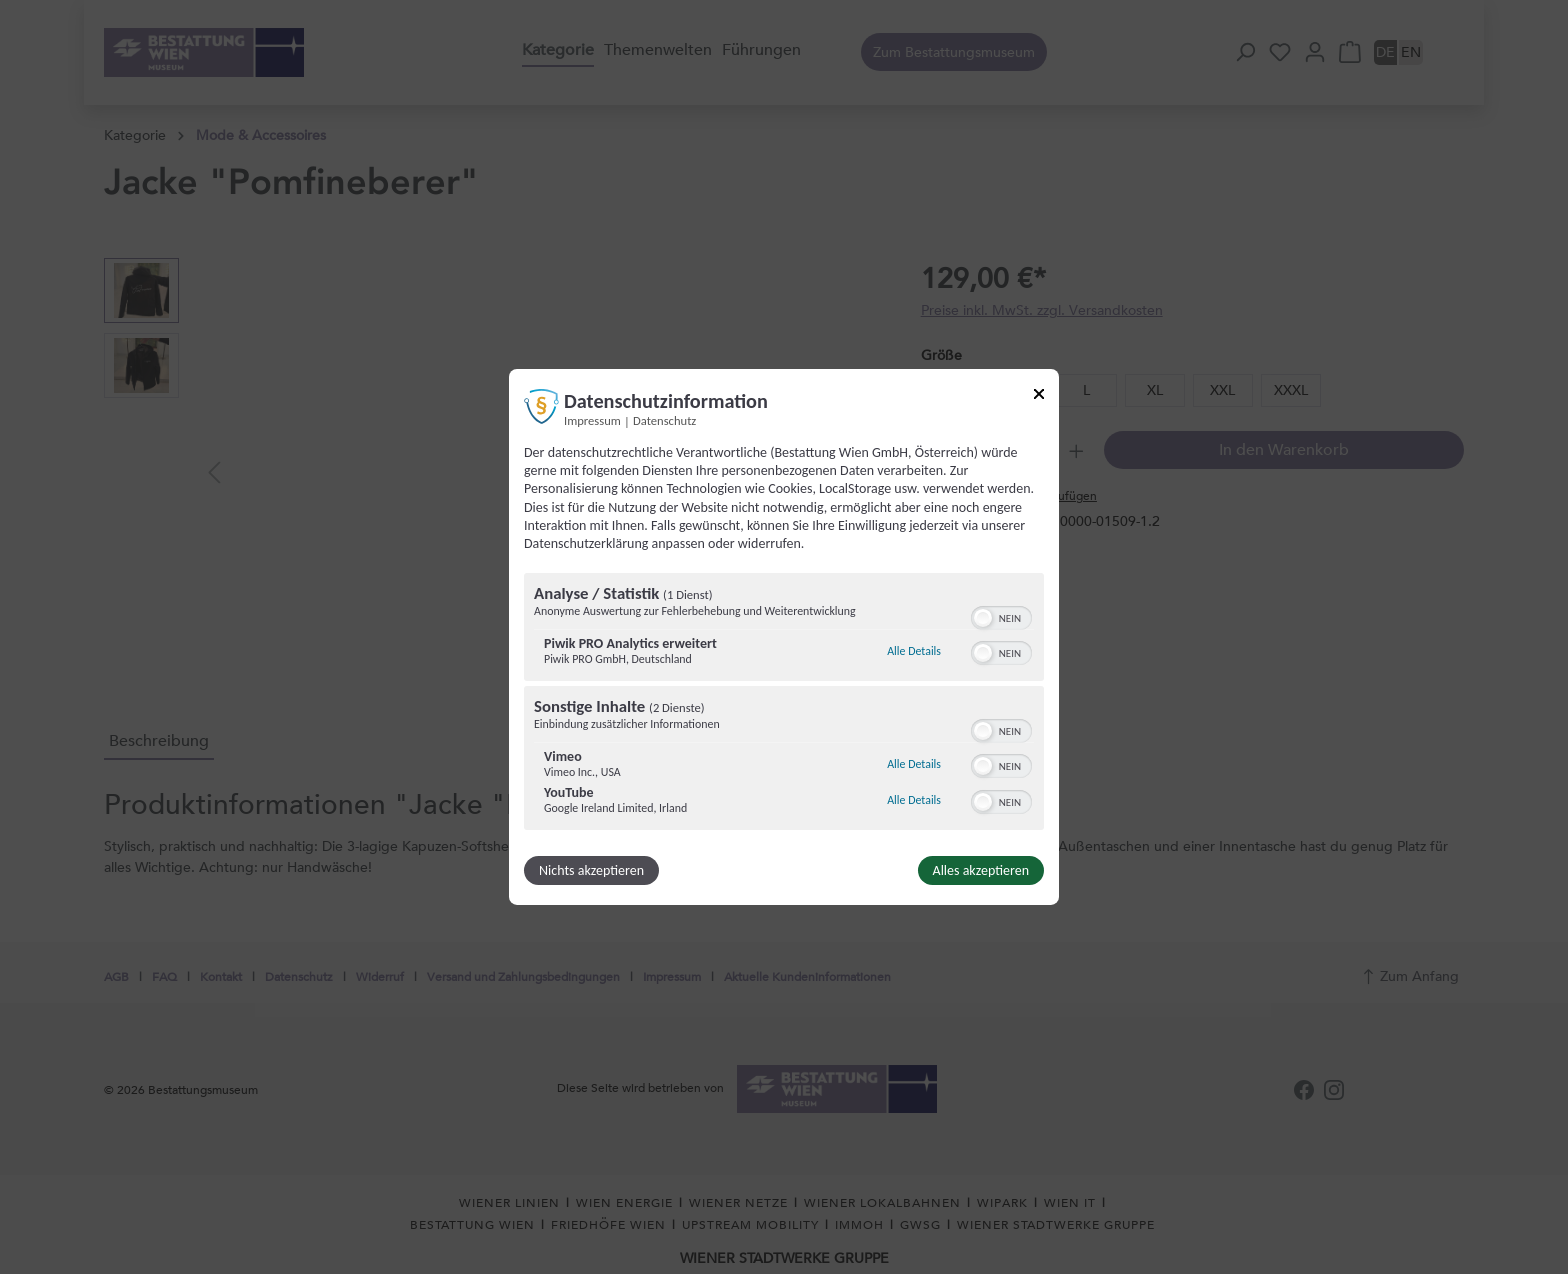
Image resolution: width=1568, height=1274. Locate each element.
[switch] (1001, 616)
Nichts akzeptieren (591, 870)
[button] (983, 618)
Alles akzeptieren (981, 870)
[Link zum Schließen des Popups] (1039, 397)
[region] (784, 704)
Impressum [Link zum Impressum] (592, 420)
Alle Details (914, 651)
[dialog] (784, 637)
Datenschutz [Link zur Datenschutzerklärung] (664, 420)
